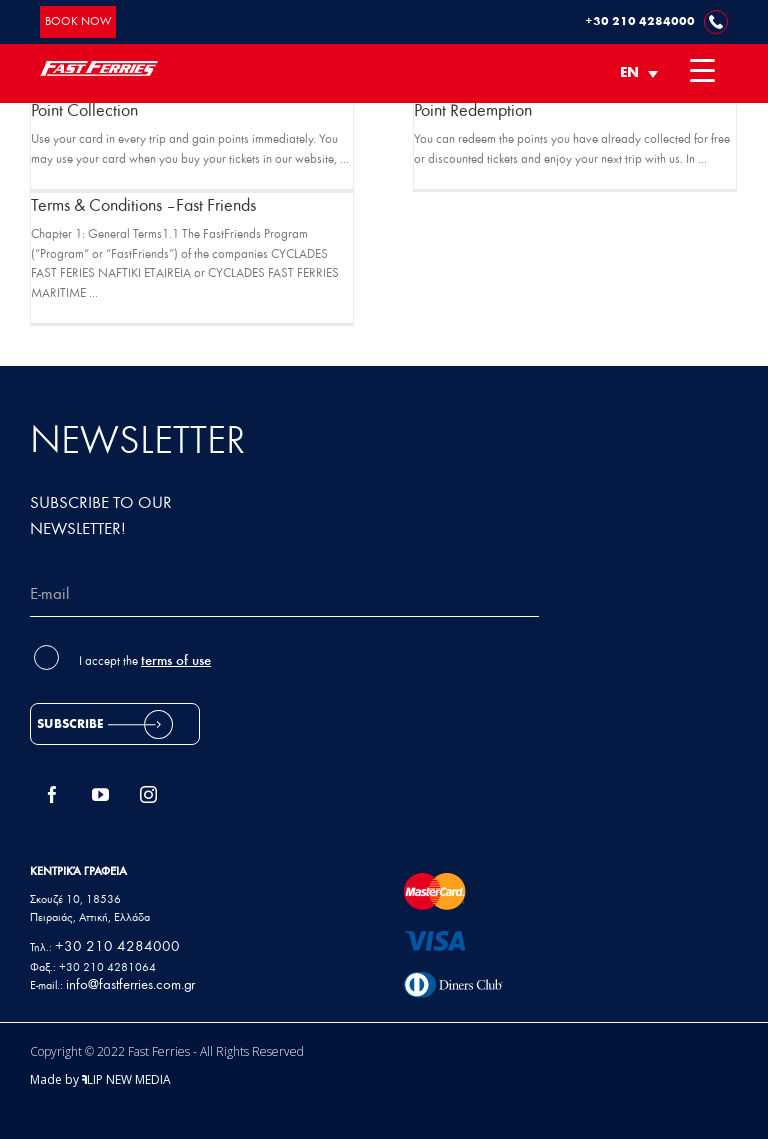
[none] (639, 73)
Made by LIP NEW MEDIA (100, 1079)
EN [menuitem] (629, 73)
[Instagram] (149, 794)
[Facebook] (53, 794)
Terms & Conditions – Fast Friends (143, 206)
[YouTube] (101, 794)
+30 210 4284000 (117, 947)
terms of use (176, 661)
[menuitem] (639, 73)
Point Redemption (473, 111)
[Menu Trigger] (703, 70)
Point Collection (84, 111)
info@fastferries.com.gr (130, 985)
